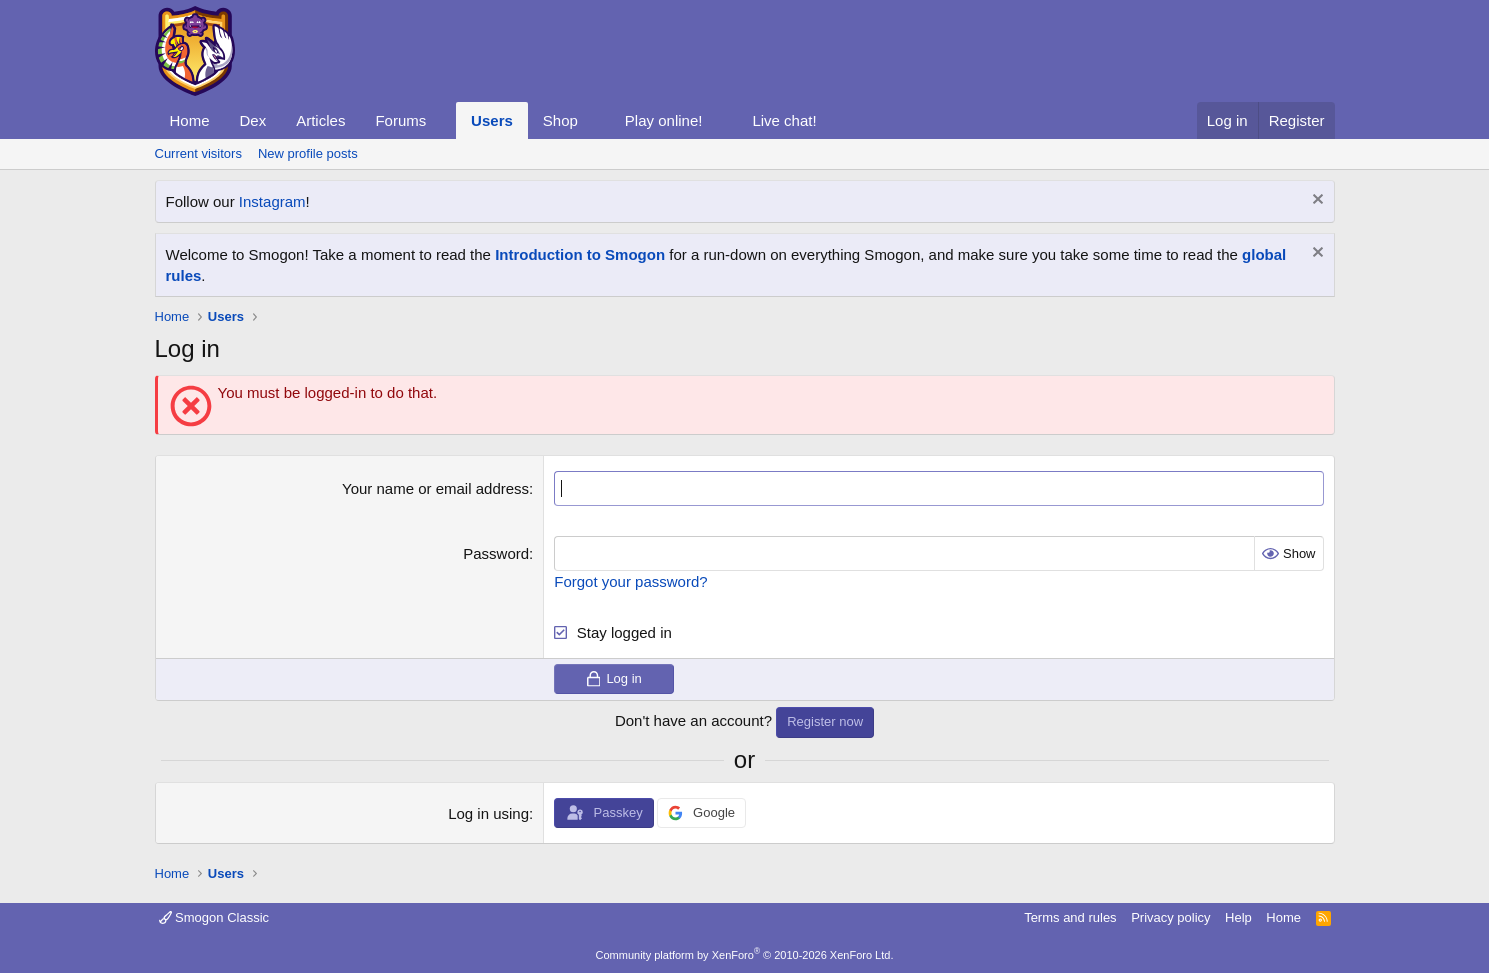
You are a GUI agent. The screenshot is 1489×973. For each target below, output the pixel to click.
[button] (442, 120)
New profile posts (308, 153)
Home (190, 120)
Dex (253, 120)
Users (492, 120)
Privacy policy (1170, 917)
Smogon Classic (214, 917)
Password (496, 553)
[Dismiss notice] (1315, 201)
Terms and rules (1070, 917)
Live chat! (784, 120)
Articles (320, 120)
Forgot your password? (630, 581)
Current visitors (198, 153)
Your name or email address (435, 488)
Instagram (272, 201)
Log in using (488, 813)
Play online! (664, 120)
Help (1238, 917)
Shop (560, 120)
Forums (400, 120)
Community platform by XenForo (745, 955)
